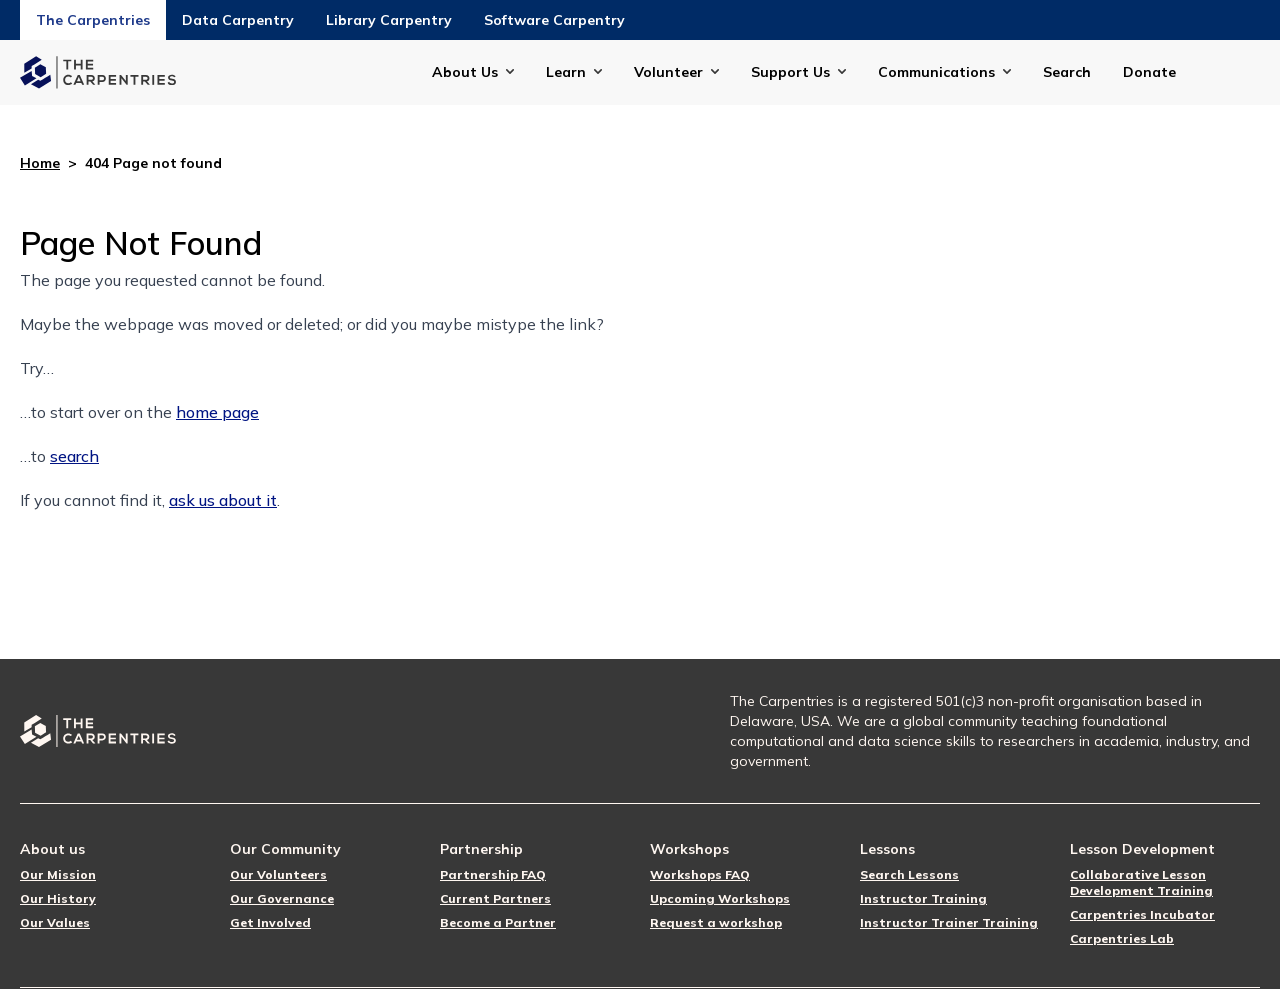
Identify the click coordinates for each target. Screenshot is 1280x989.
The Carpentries (93, 20)
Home (40, 163)
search (74, 456)
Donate (1149, 72)
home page (217, 412)
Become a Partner (498, 922)
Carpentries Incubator (1142, 914)
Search (1067, 72)
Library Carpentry (389, 20)
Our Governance (282, 898)
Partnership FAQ (493, 874)
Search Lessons (909, 874)
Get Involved (270, 922)
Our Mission (58, 874)
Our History (58, 898)
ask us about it (223, 500)
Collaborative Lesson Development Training (1141, 882)
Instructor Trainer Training (949, 922)
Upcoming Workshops (720, 898)
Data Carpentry (238, 20)
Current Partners (495, 898)
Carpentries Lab (1122, 938)
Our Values (55, 922)
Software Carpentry (554, 20)
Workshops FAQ (700, 874)
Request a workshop (716, 922)
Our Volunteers (278, 874)
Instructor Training (923, 898)
